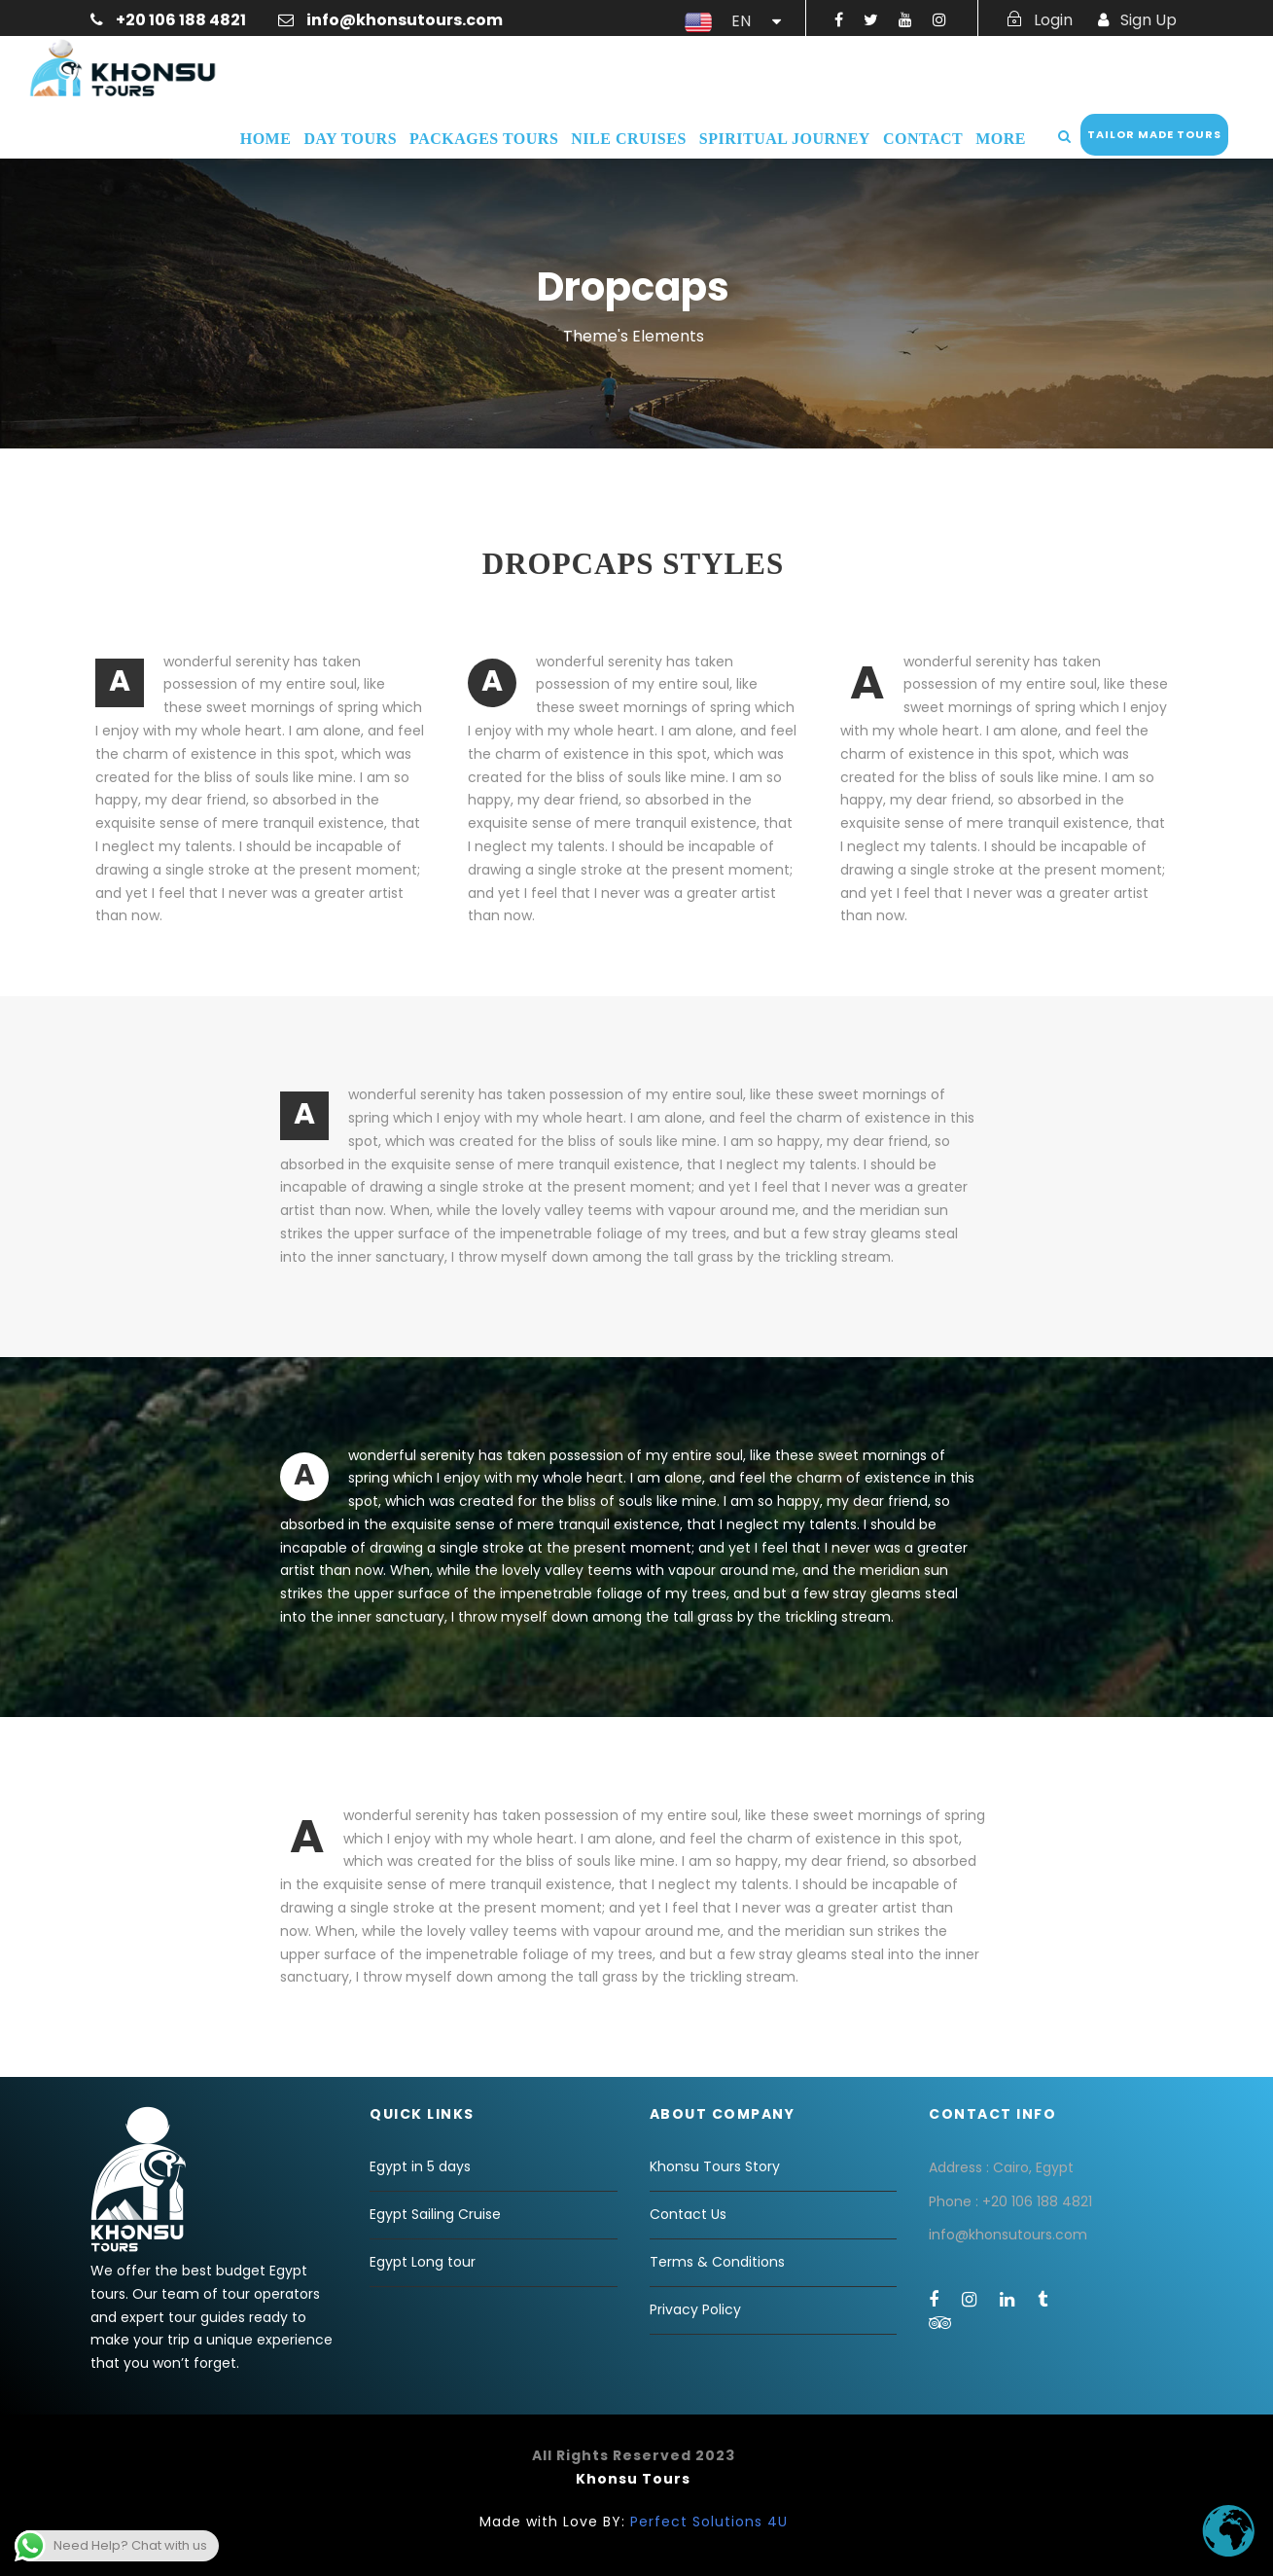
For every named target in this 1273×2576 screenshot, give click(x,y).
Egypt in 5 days (420, 2166)
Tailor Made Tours (1154, 134)
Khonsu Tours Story (715, 2166)
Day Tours (350, 138)
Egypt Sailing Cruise (435, 2214)
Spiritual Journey (784, 138)
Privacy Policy (695, 2309)
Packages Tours (483, 138)
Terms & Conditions (717, 2262)
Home (266, 138)
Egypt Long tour (423, 2262)
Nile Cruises (628, 138)
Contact (923, 138)
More (1000, 138)
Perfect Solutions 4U (709, 2521)
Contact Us (688, 2214)
